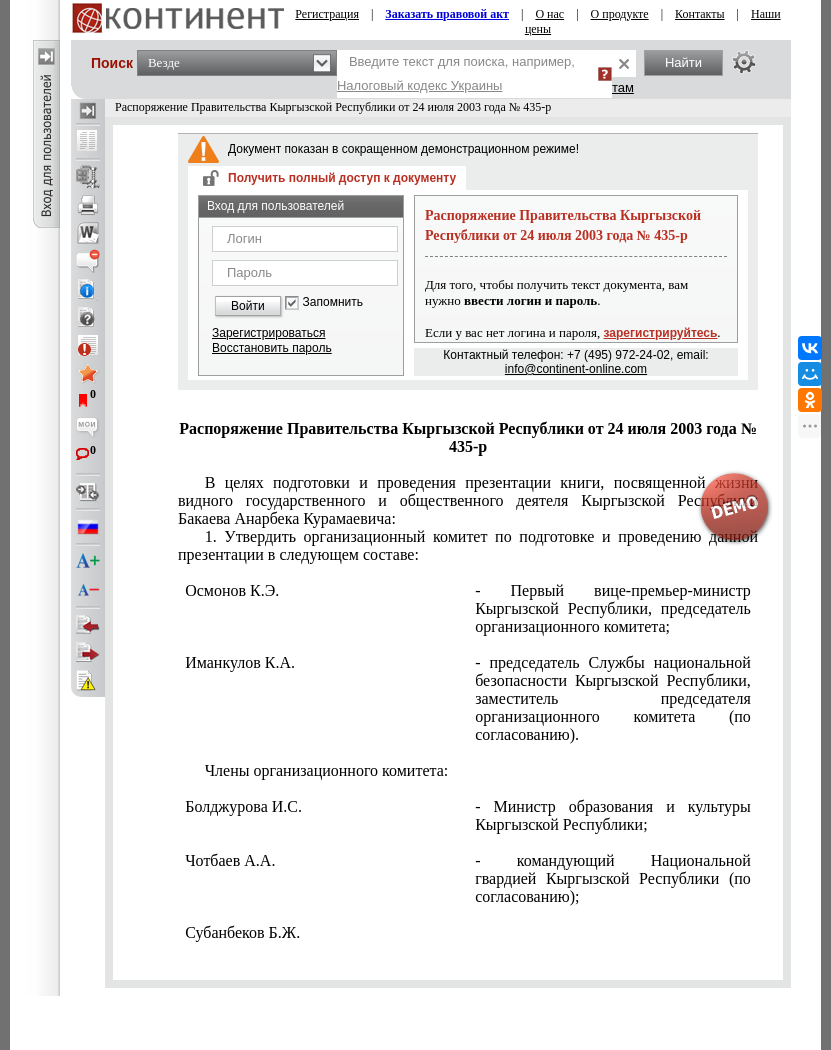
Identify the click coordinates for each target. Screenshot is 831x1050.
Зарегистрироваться (268, 333)
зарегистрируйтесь (661, 333)
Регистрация (327, 14)
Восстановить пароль (272, 348)
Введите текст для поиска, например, (456, 73)
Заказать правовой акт (447, 14)
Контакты (700, 14)
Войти (248, 306)
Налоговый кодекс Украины (420, 85)
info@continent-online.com (576, 369)
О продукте (620, 14)
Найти (683, 62)
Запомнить (333, 302)
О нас (549, 14)
